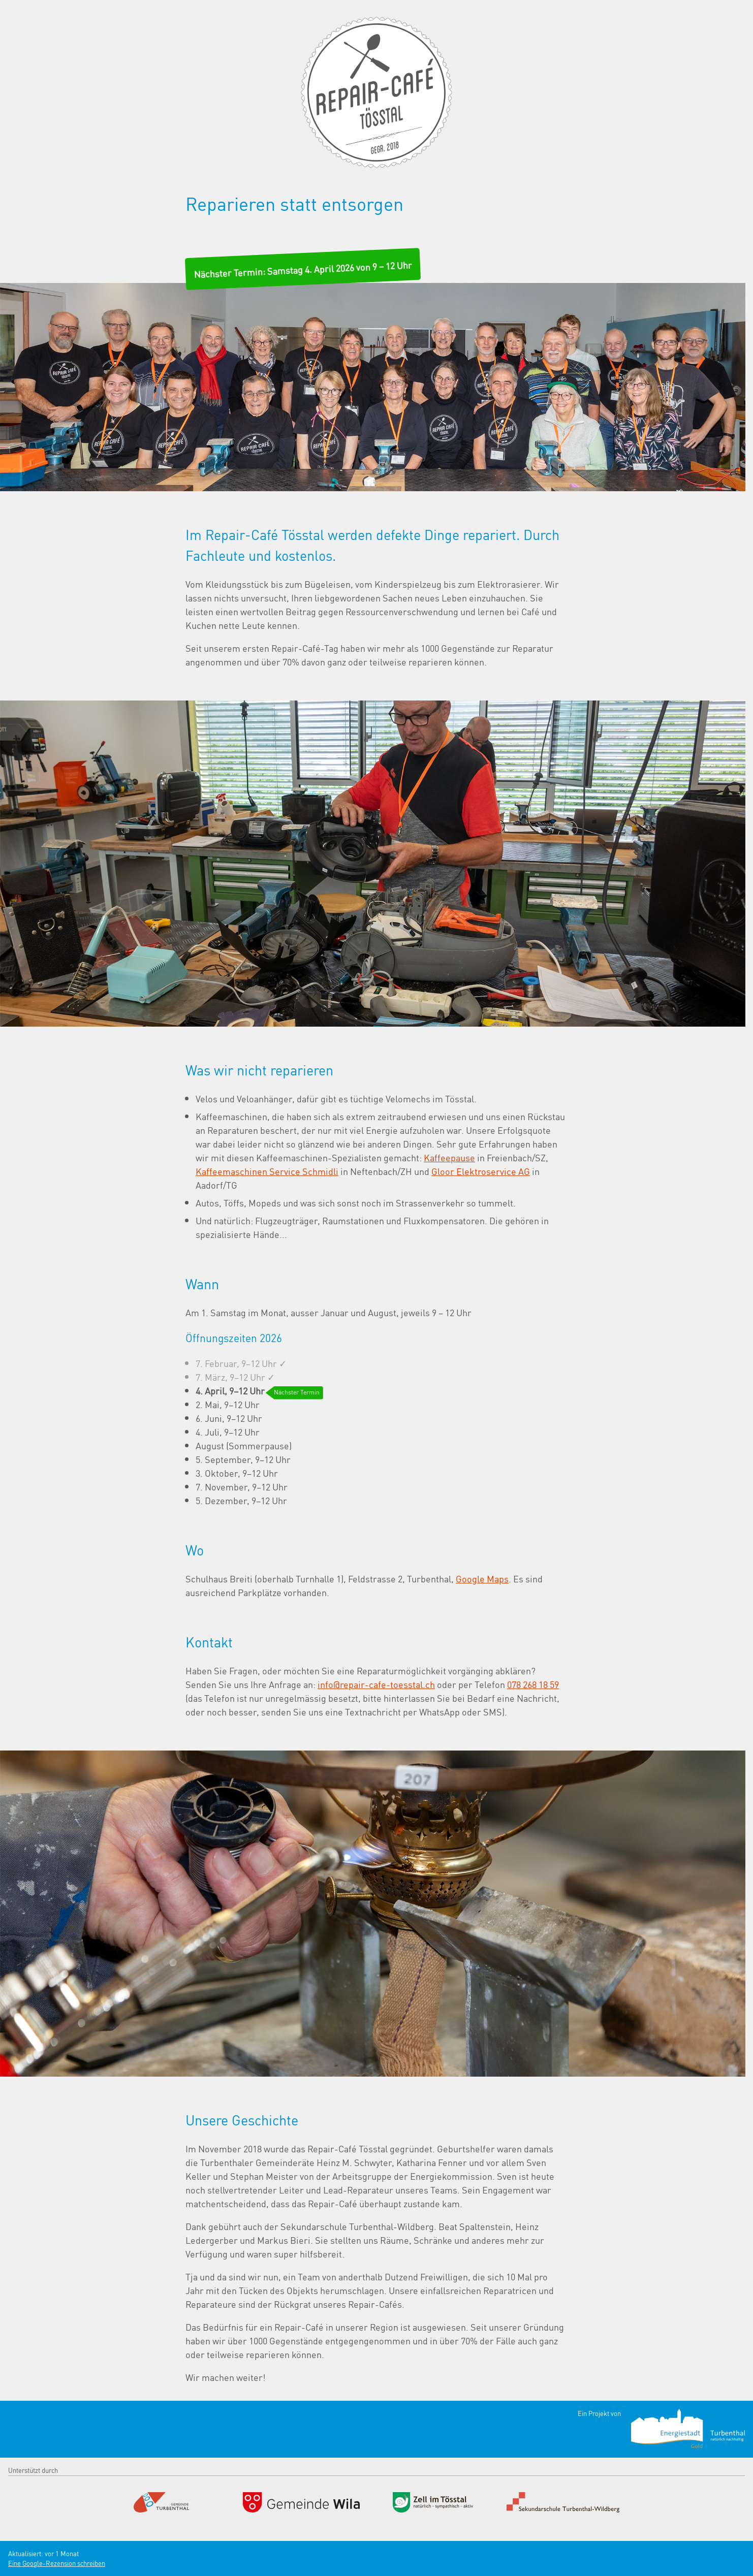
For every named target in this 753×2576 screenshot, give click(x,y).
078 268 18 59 (533, 1683)
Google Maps (482, 1578)
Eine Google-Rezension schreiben (56, 2563)
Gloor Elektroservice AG (480, 1170)
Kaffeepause (449, 1157)
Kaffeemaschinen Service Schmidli (267, 1170)
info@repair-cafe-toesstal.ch (376, 1683)
